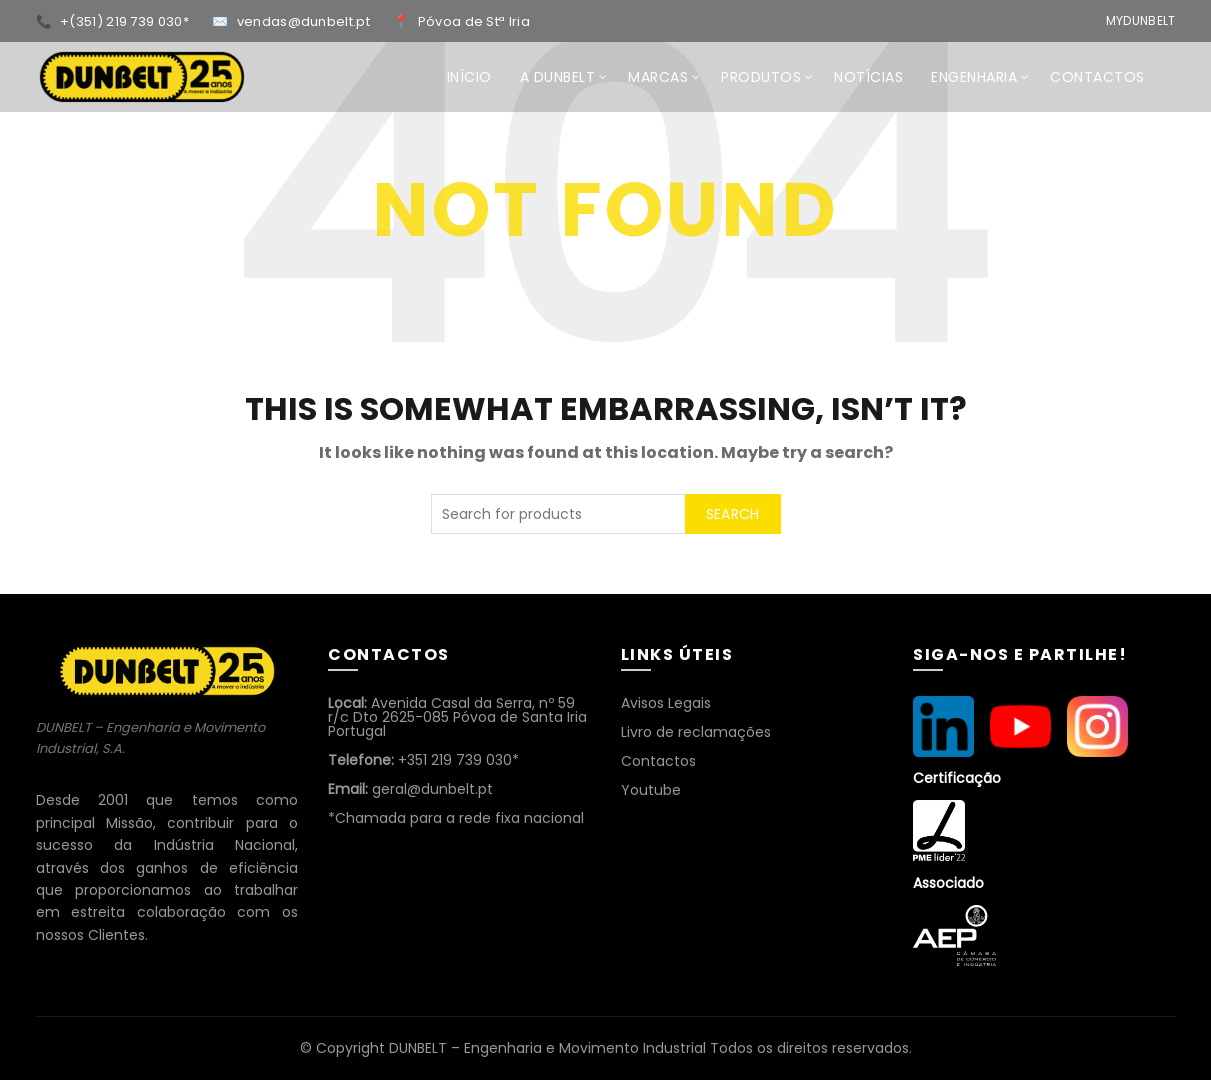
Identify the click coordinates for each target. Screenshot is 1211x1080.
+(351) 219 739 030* (126, 21)
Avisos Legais (666, 703)
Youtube (651, 790)
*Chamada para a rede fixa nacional (456, 818)
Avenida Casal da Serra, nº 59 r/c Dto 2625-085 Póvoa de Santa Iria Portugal (457, 717)
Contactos (658, 761)
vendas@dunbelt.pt (305, 21)
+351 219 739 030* (423, 760)
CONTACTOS (1097, 77)
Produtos (761, 77)
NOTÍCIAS (868, 77)
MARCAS (658, 77)
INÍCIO (469, 77)
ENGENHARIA (974, 77)
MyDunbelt (1141, 20)
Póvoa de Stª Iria (474, 21)
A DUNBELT (558, 77)
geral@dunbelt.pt (410, 789)
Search (733, 514)
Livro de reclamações (696, 732)
